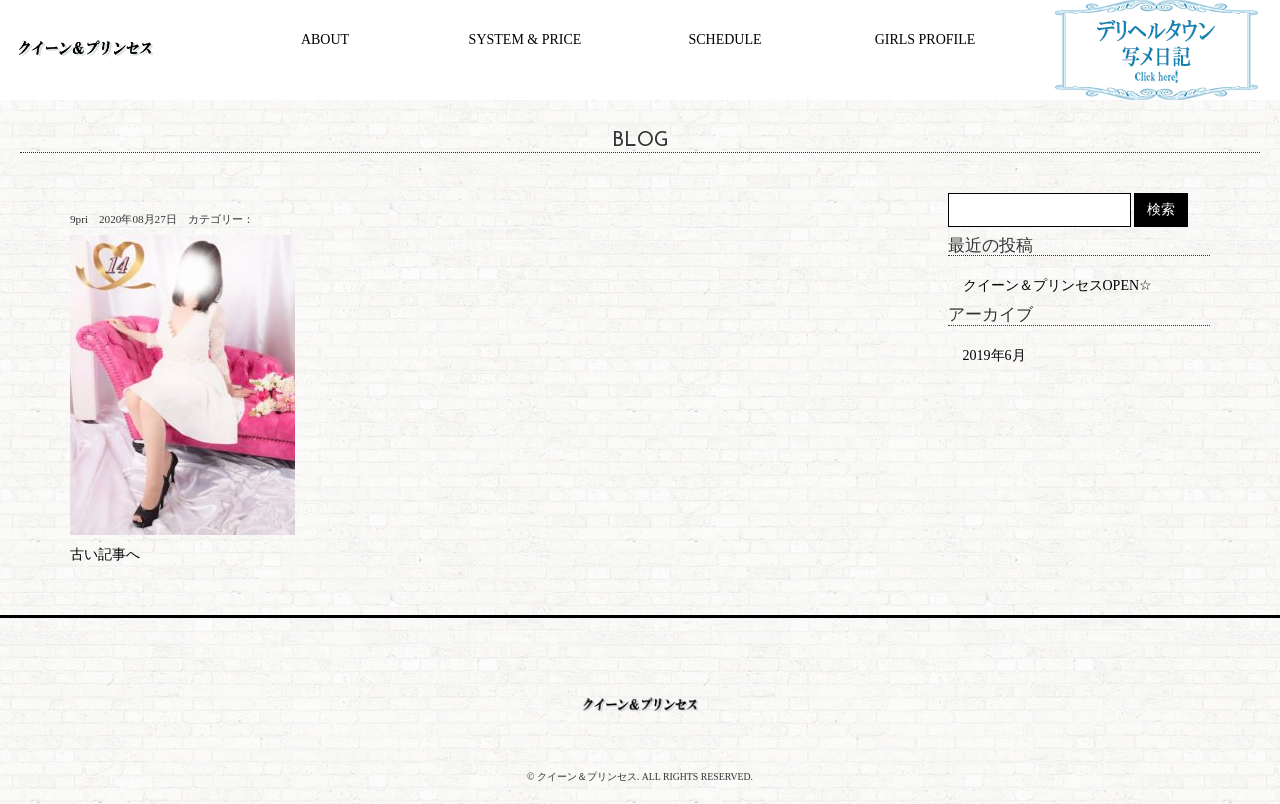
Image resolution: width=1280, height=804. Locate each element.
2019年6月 (994, 355)
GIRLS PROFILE (925, 39)
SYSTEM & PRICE (525, 39)
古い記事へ (105, 554)
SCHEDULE (724, 39)
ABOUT (325, 39)
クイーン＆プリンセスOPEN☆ (1058, 285)
